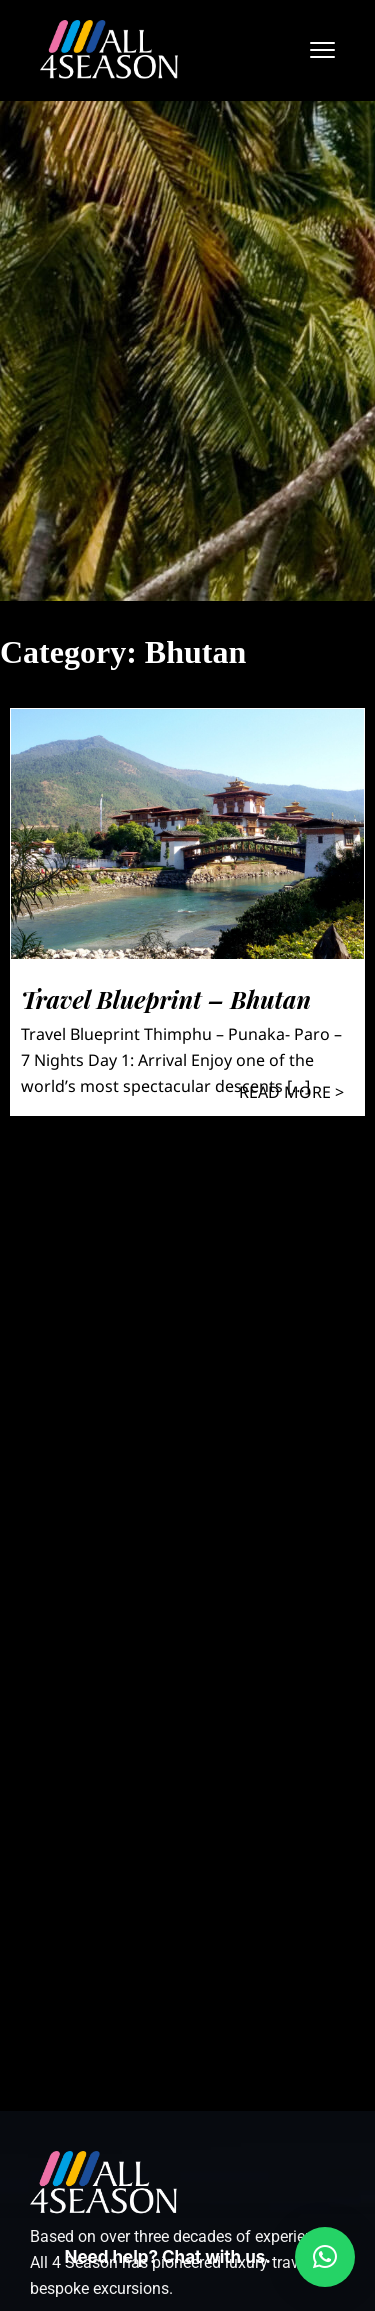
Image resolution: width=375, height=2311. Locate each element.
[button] (325, 2257)
